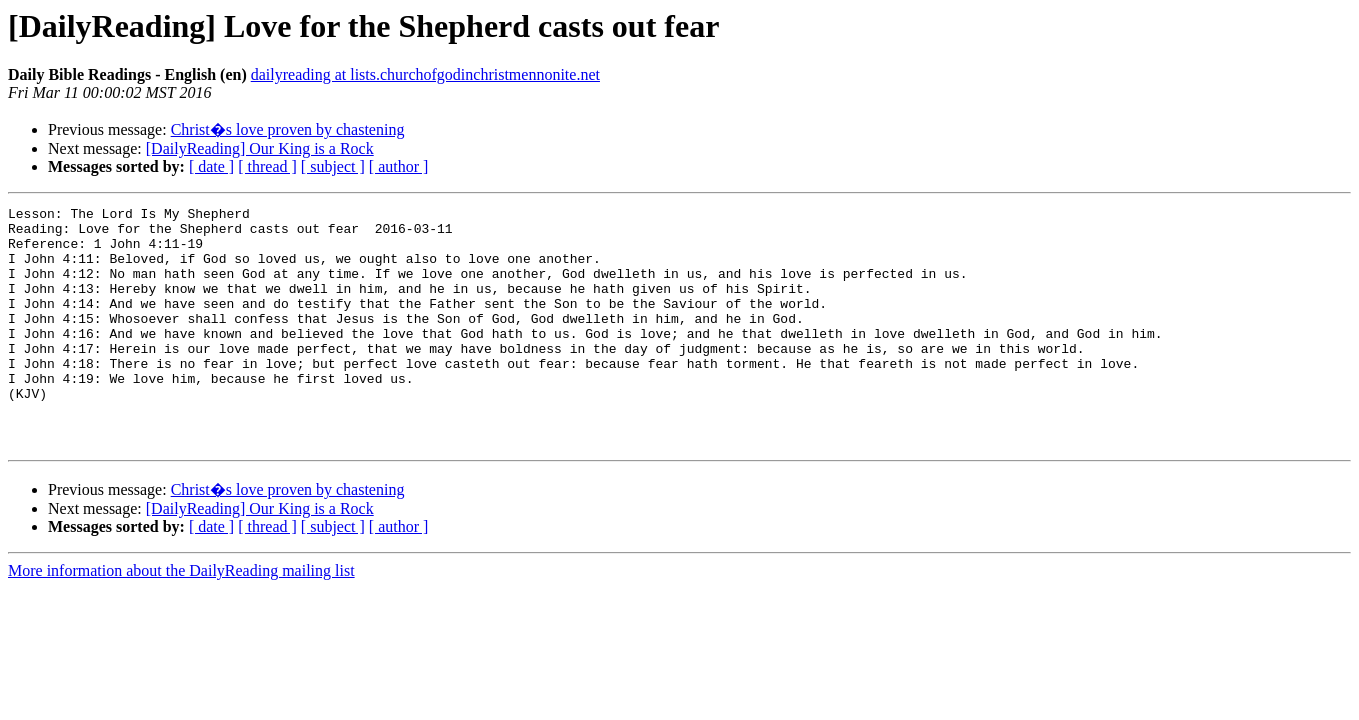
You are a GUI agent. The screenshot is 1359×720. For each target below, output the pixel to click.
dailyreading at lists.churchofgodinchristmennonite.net (425, 74)
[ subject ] (333, 166)
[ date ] (211, 166)
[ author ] (399, 166)
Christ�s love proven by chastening (288, 129)
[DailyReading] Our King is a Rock (260, 148)
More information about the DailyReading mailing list (181, 618)
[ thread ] (267, 166)
